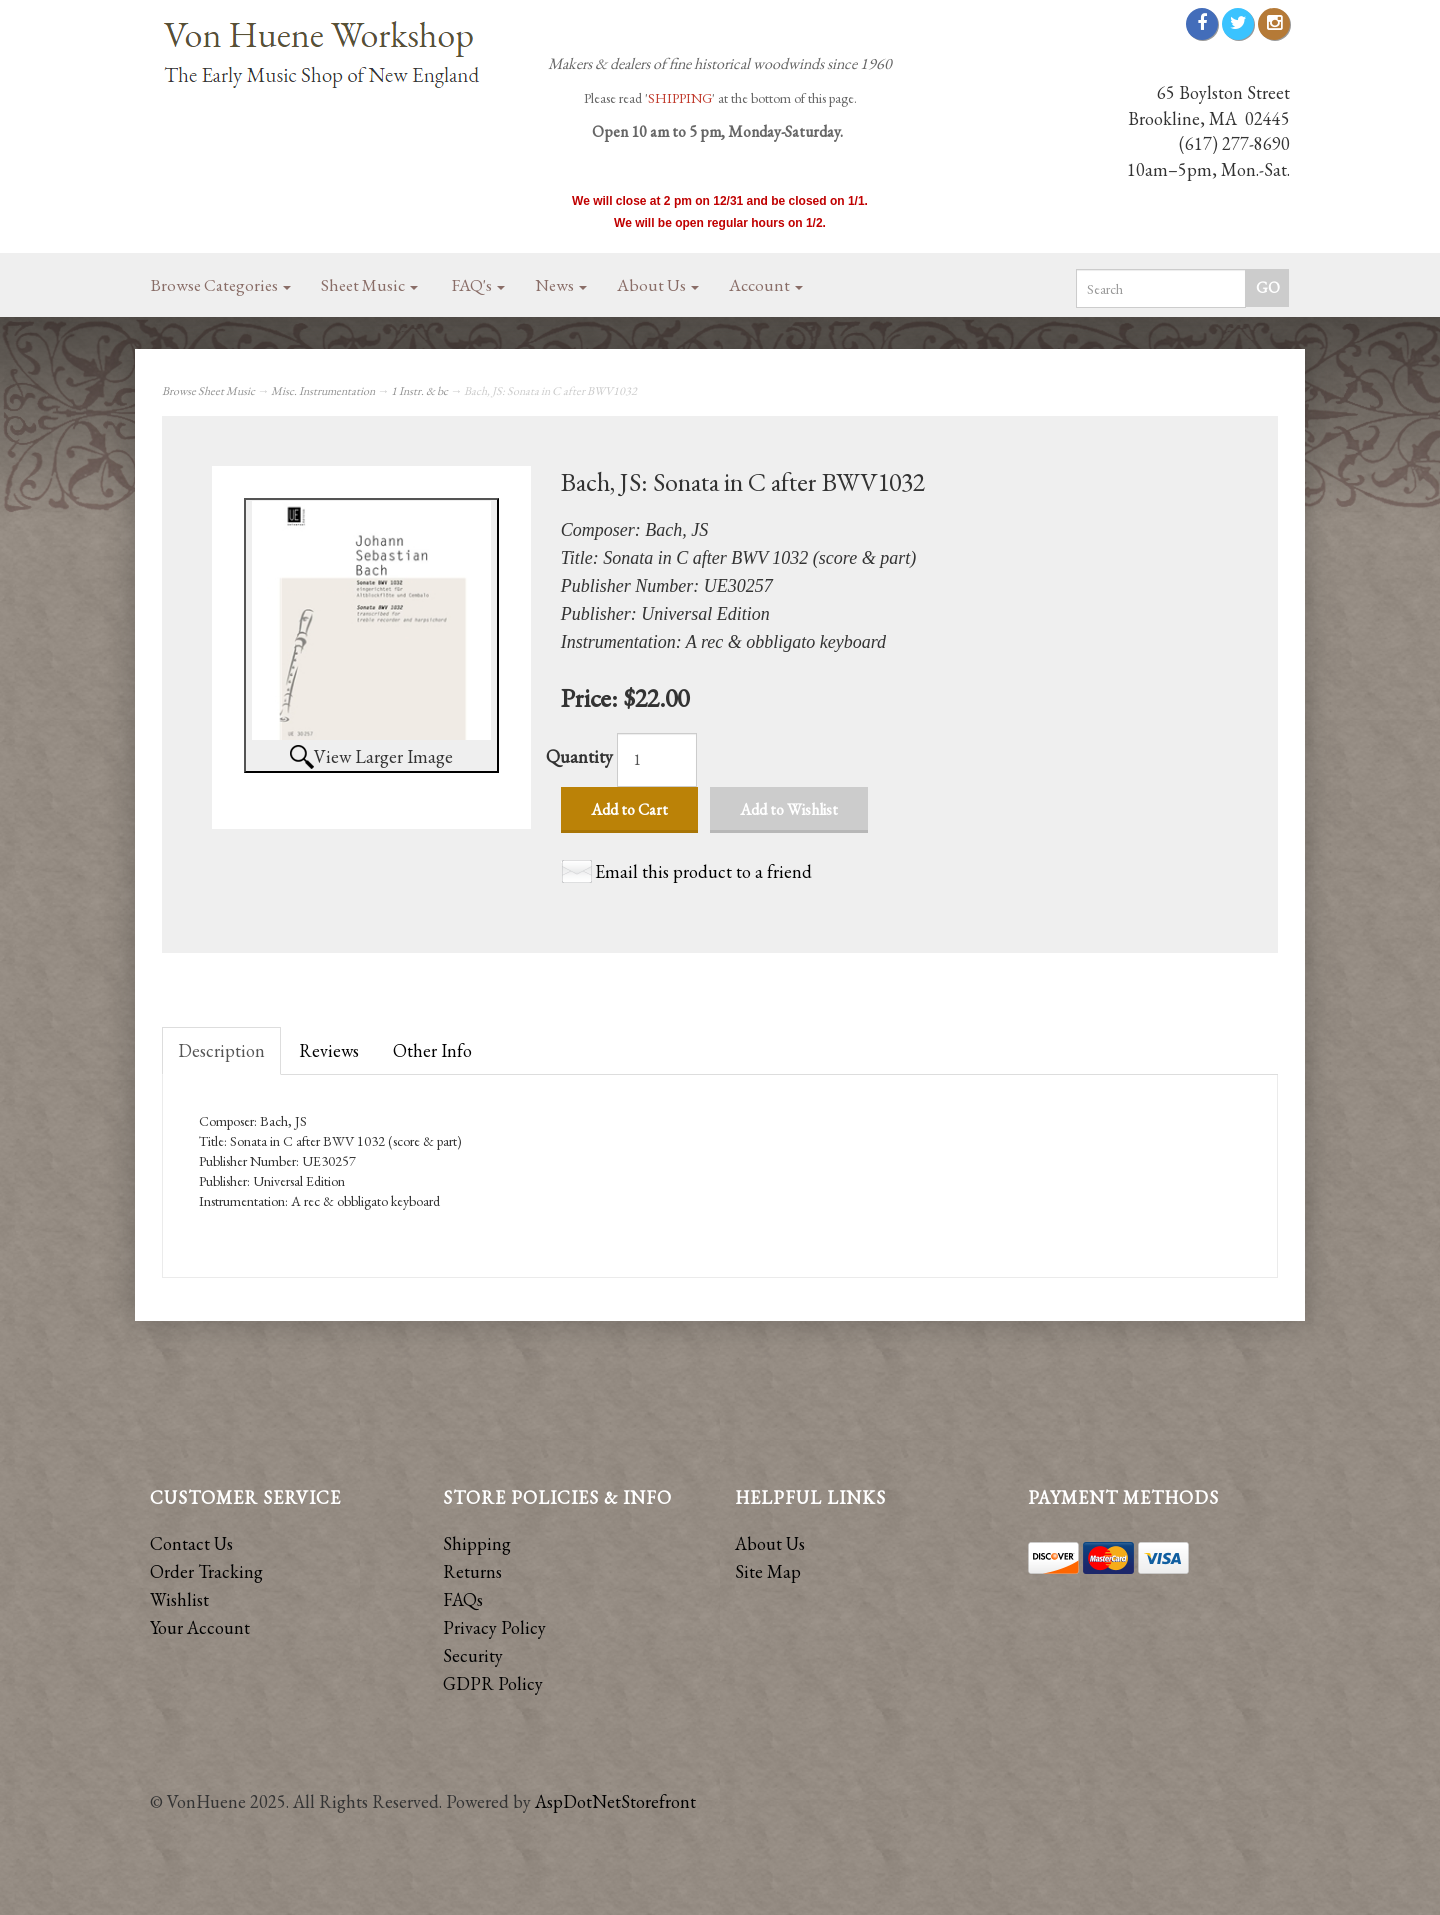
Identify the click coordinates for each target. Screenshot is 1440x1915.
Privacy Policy (494, 1627)
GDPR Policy (493, 1683)
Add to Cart (629, 809)
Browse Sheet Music (208, 391)
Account (766, 285)
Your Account (200, 1627)
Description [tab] (221, 1050)
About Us (658, 285)
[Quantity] (657, 760)
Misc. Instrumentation (323, 391)
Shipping (477, 1543)
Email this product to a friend (703, 871)
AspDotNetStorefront (615, 1801)
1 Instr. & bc (419, 391)
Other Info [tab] (432, 1050)
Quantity (579, 756)
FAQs (463, 1599)
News (561, 285)
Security (473, 1655)
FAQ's (478, 285)
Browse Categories (221, 285)
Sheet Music (369, 285)
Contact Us (191, 1543)
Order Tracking (206, 1571)
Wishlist (179, 1599)
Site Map (768, 1571)
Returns (472, 1571)
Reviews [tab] (329, 1050)
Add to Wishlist (789, 809)
